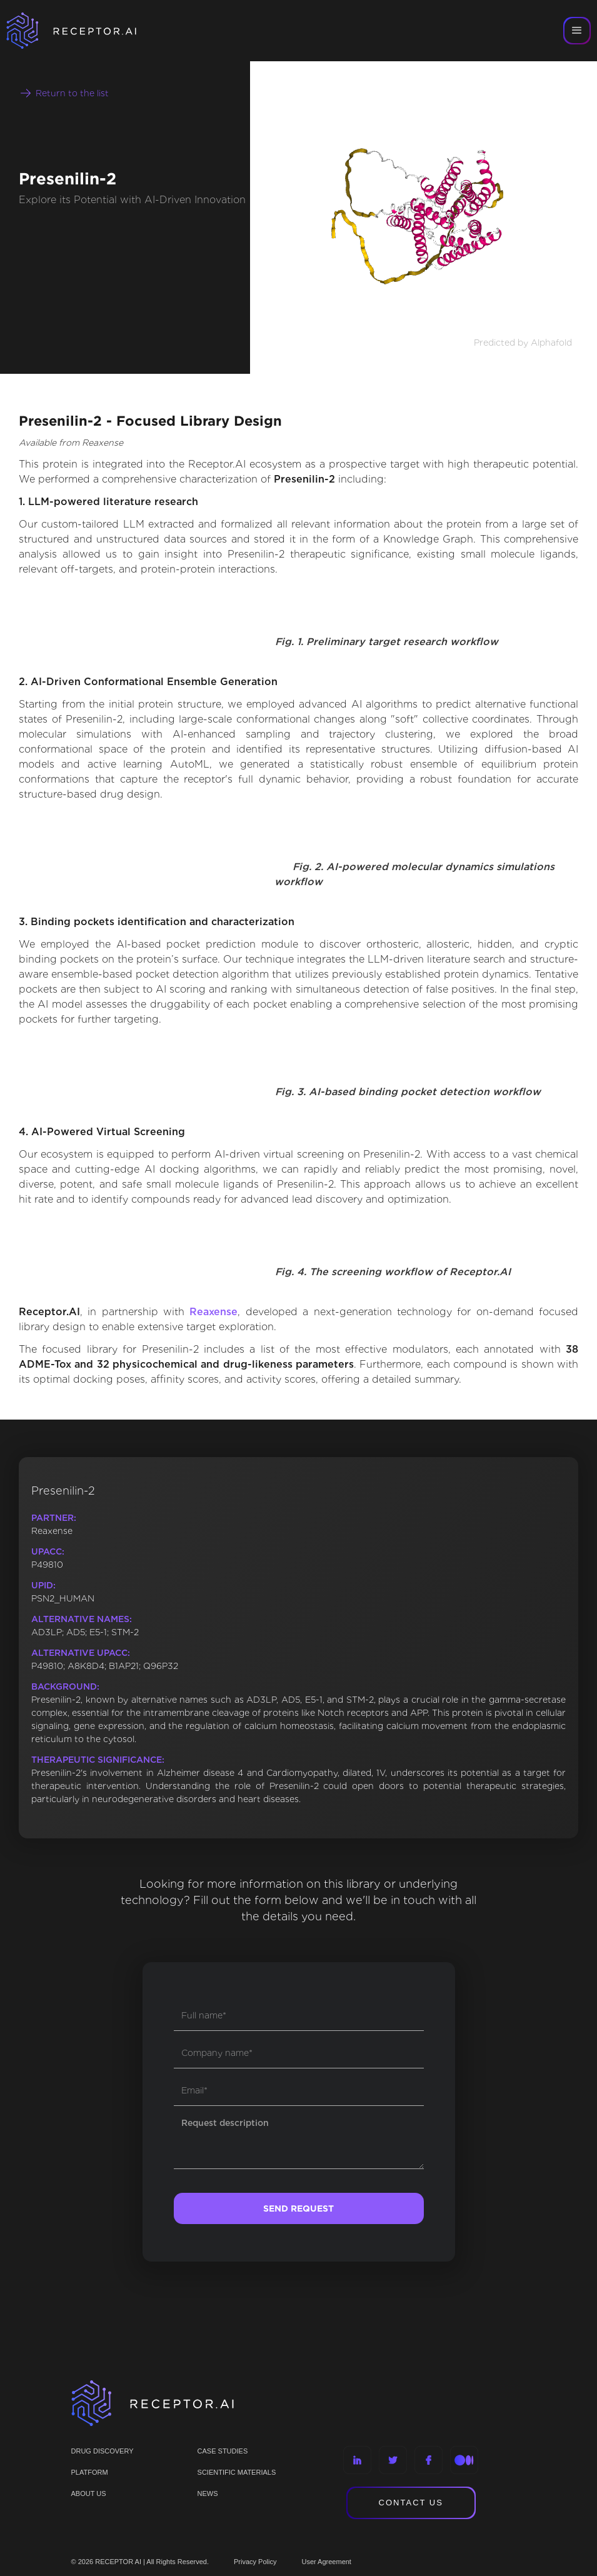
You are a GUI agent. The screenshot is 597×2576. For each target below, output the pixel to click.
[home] (87, 31)
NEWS (208, 2493)
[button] (577, 30)
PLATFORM (89, 2472)
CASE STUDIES (223, 2451)
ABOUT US (88, 2493)
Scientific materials (237, 2472)
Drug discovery (102, 2451)
